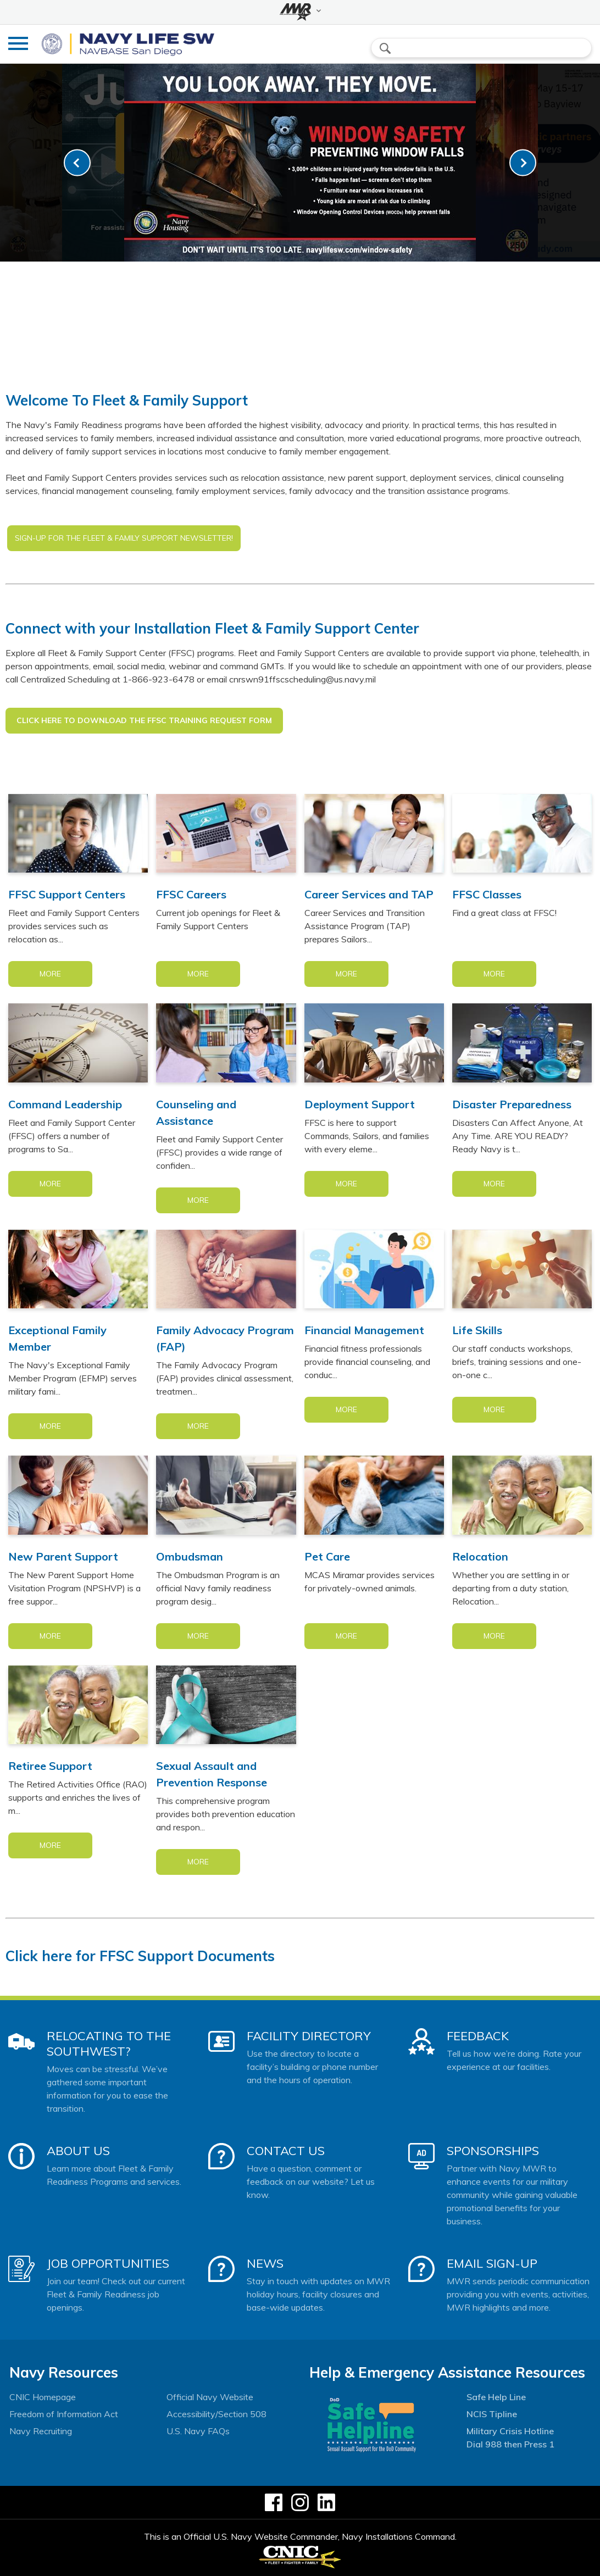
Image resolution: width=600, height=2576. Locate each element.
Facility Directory (309, 2036)
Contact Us (286, 2150)
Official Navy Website (209, 2396)
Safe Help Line (496, 2396)
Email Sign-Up (492, 2263)
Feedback (478, 2036)
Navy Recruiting (40, 2430)
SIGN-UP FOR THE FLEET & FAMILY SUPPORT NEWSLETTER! (124, 538)
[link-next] (522, 162)
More (50, 974)
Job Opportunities (108, 2263)
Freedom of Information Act (63, 2413)
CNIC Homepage (42, 2396)
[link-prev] (77, 162)
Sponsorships (493, 2150)
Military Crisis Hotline (510, 2430)
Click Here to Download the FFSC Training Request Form (144, 720)
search (385, 48)
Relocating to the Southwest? (109, 2043)
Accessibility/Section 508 (216, 2413)
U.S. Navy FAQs (198, 2430)
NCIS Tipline (491, 2413)
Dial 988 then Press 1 (510, 2444)
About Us (78, 2150)
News (265, 2263)
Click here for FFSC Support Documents (140, 1956)
